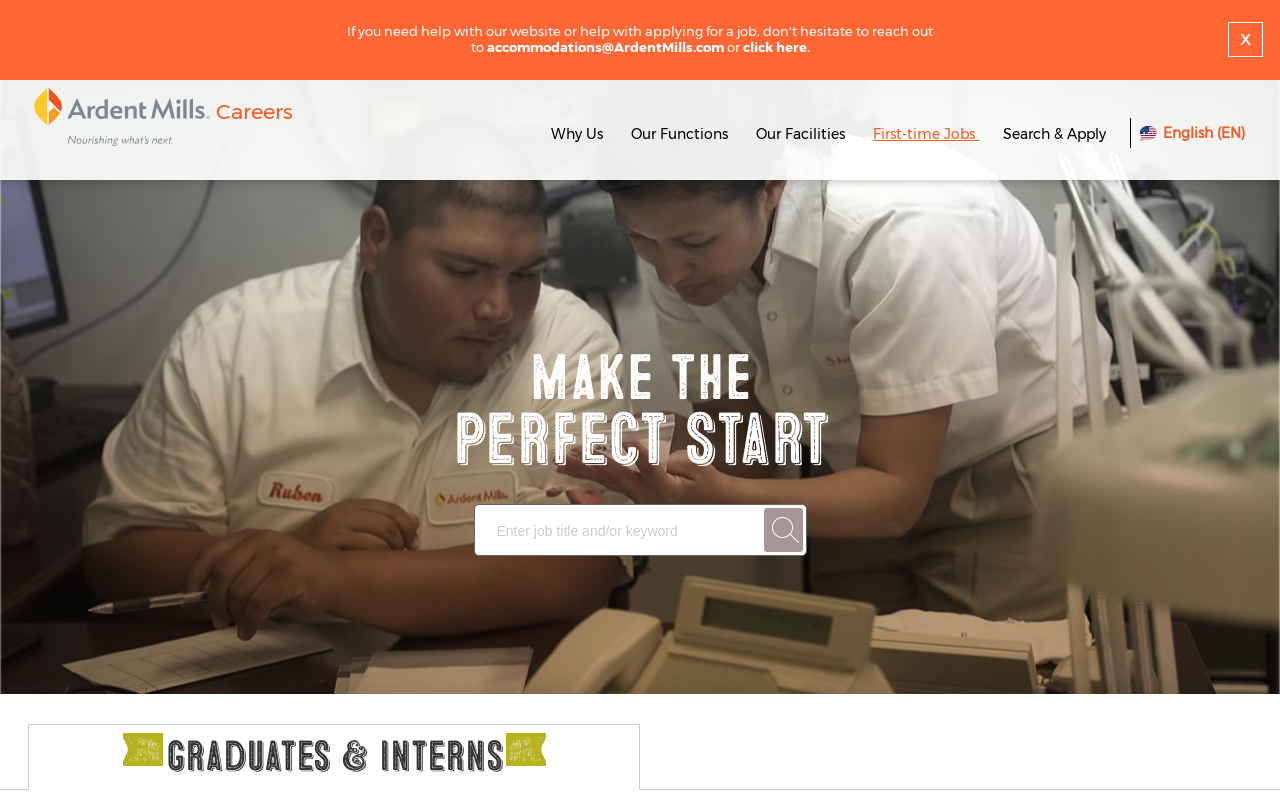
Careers (254, 111)
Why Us (577, 134)
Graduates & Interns (334, 757)
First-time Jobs (926, 134)
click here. (776, 47)
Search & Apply (1054, 134)
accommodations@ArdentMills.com (605, 47)
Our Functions (679, 134)
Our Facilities (800, 134)
